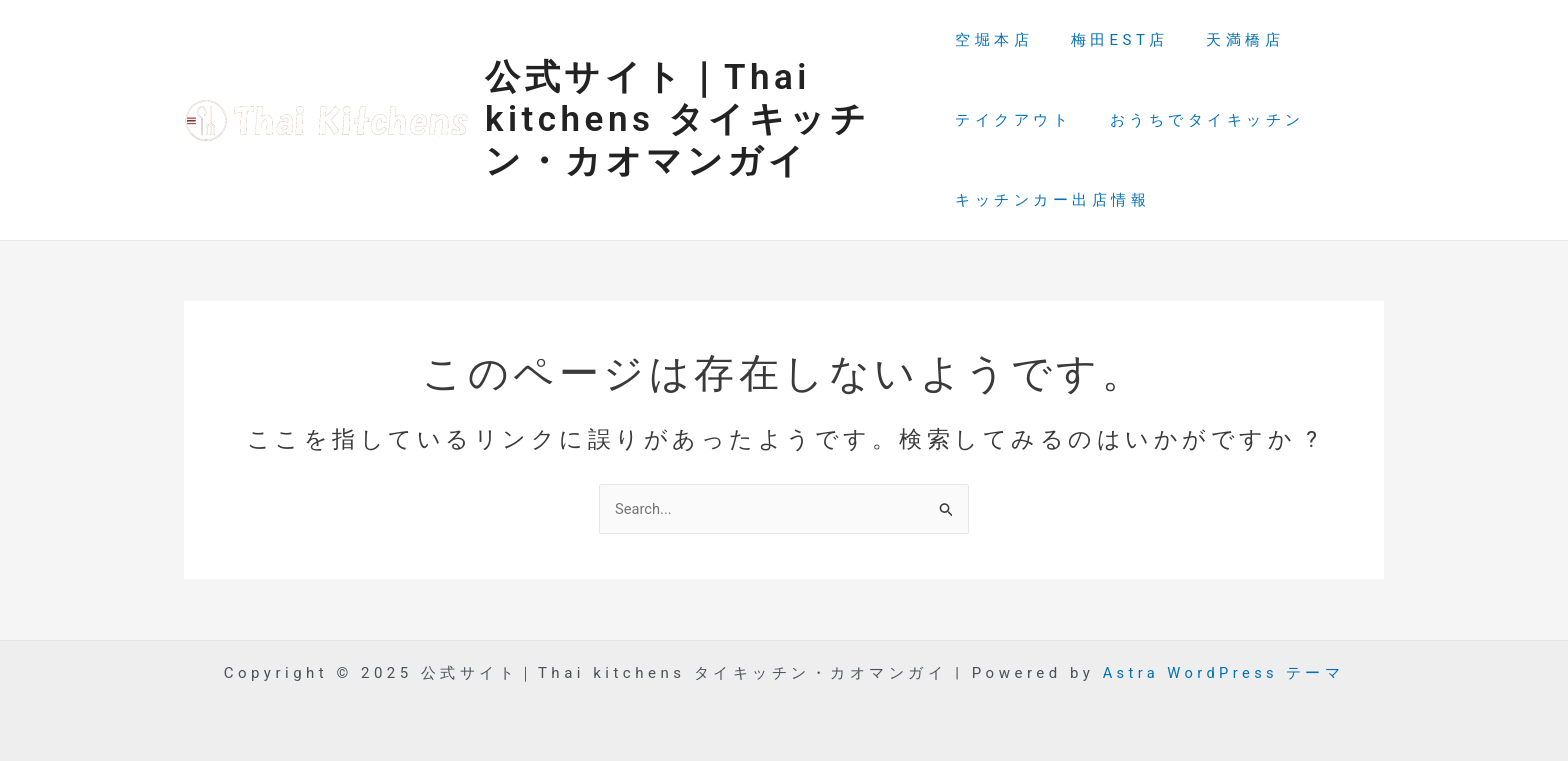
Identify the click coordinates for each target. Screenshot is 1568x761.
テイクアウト (1013, 120)
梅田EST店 (1112, 40)
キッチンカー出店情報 (1052, 200)
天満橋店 (1230, 40)
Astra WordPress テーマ (1223, 673)
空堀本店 (994, 40)
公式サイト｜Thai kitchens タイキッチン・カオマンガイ (677, 119)
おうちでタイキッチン (1199, 120)
